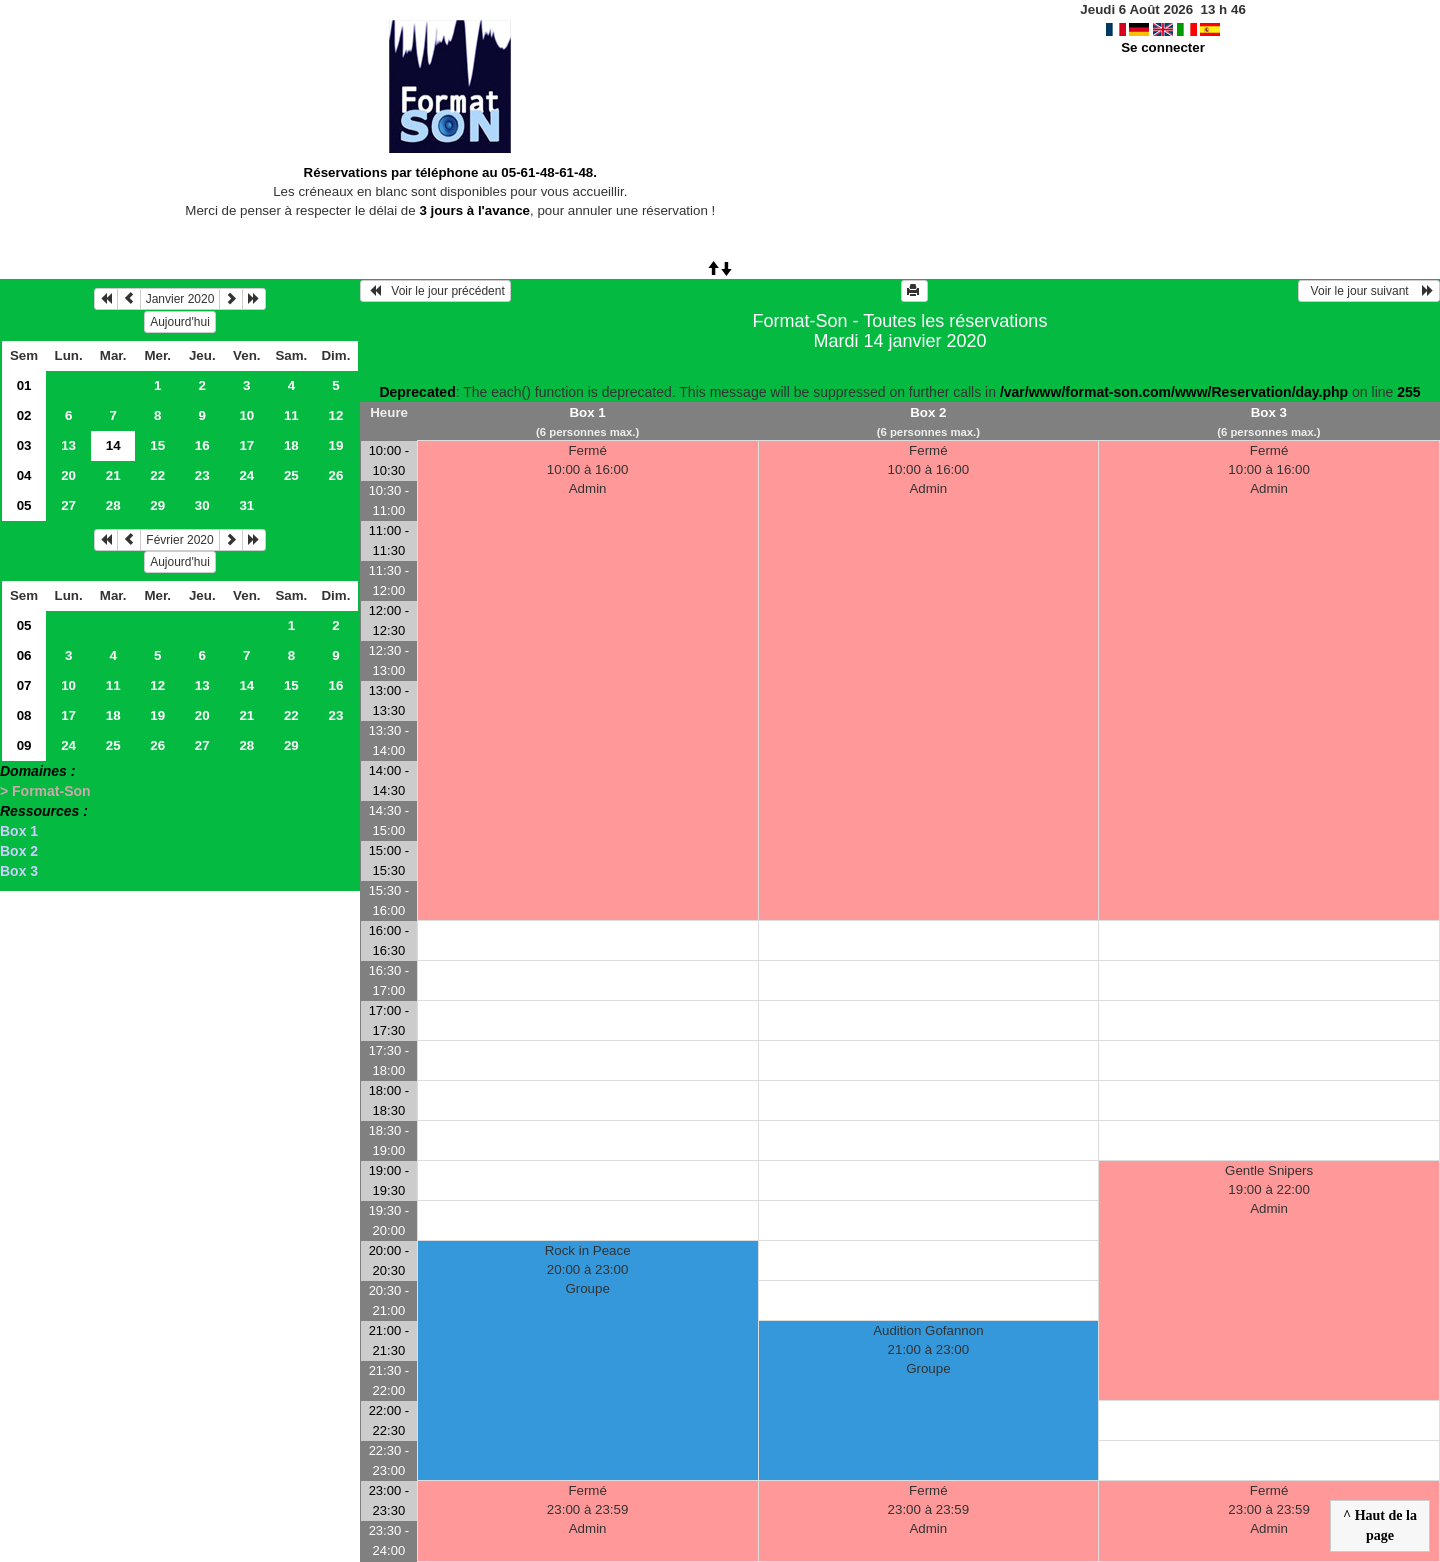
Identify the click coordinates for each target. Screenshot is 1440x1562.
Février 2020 (179, 540)
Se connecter (1163, 47)
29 (157, 505)
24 (246, 475)
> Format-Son (45, 791)
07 (24, 685)
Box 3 (19, 871)
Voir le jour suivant (1369, 291)
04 (24, 475)
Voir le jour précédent (435, 291)
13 (68, 445)
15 (157, 445)
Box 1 (19, 831)
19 (335, 445)
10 (246, 415)
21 (113, 475)
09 (24, 745)
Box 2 (19, 851)
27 (68, 505)
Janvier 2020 (180, 299)
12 (335, 415)
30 (202, 505)
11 (291, 415)
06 (24, 655)
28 (113, 505)
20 (68, 475)
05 (24, 505)
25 (291, 475)
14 (246, 685)
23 (202, 475)
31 (246, 505)
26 (335, 475)
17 (246, 445)
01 (24, 385)
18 (291, 445)
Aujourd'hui (180, 322)
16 (202, 445)
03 (24, 445)
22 (157, 475)
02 (24, 415)
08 (24, 715)
